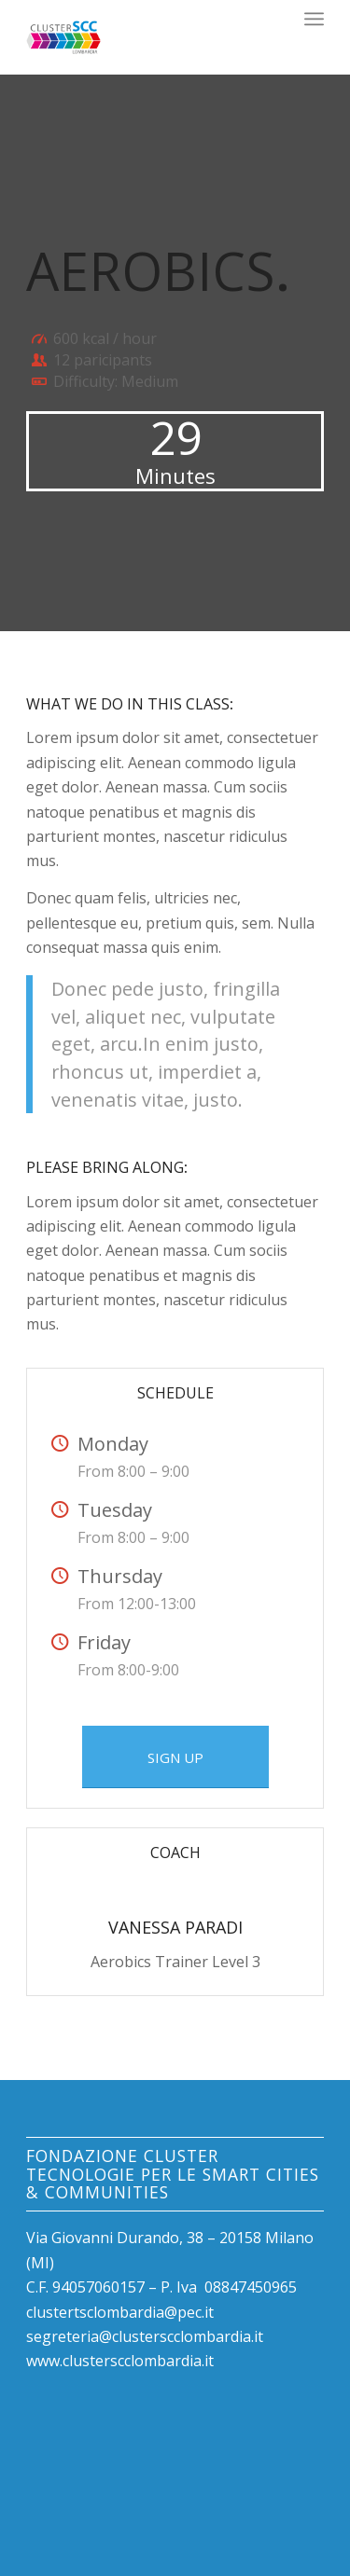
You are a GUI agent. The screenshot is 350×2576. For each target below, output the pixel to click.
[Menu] (314, 18)
